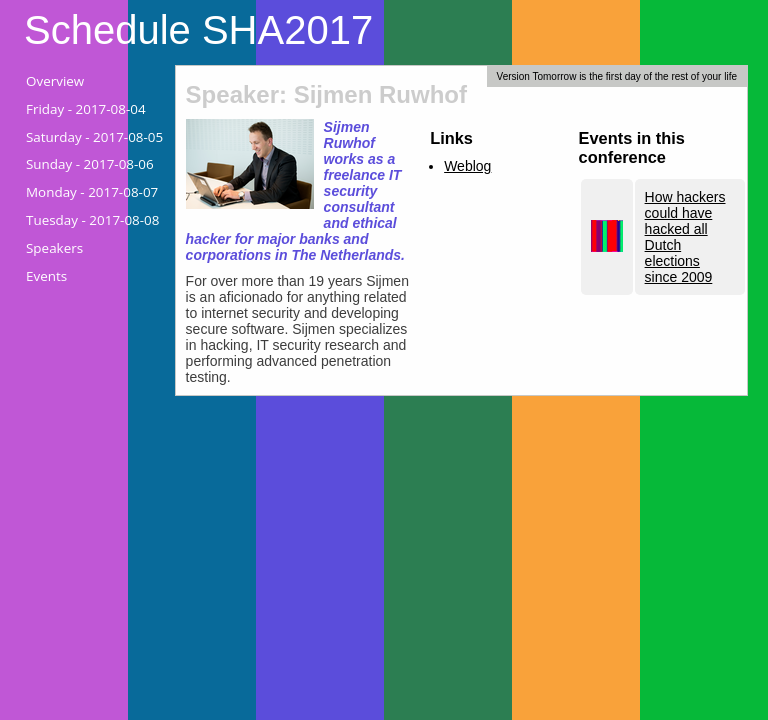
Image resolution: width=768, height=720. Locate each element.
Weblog (467, 166)
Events (46, 276)
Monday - (92, 192)
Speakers (54, 248)
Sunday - (90, 164)
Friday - (86, 109)
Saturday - (94, 137)
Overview (55, 81)
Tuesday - (92, 220)
